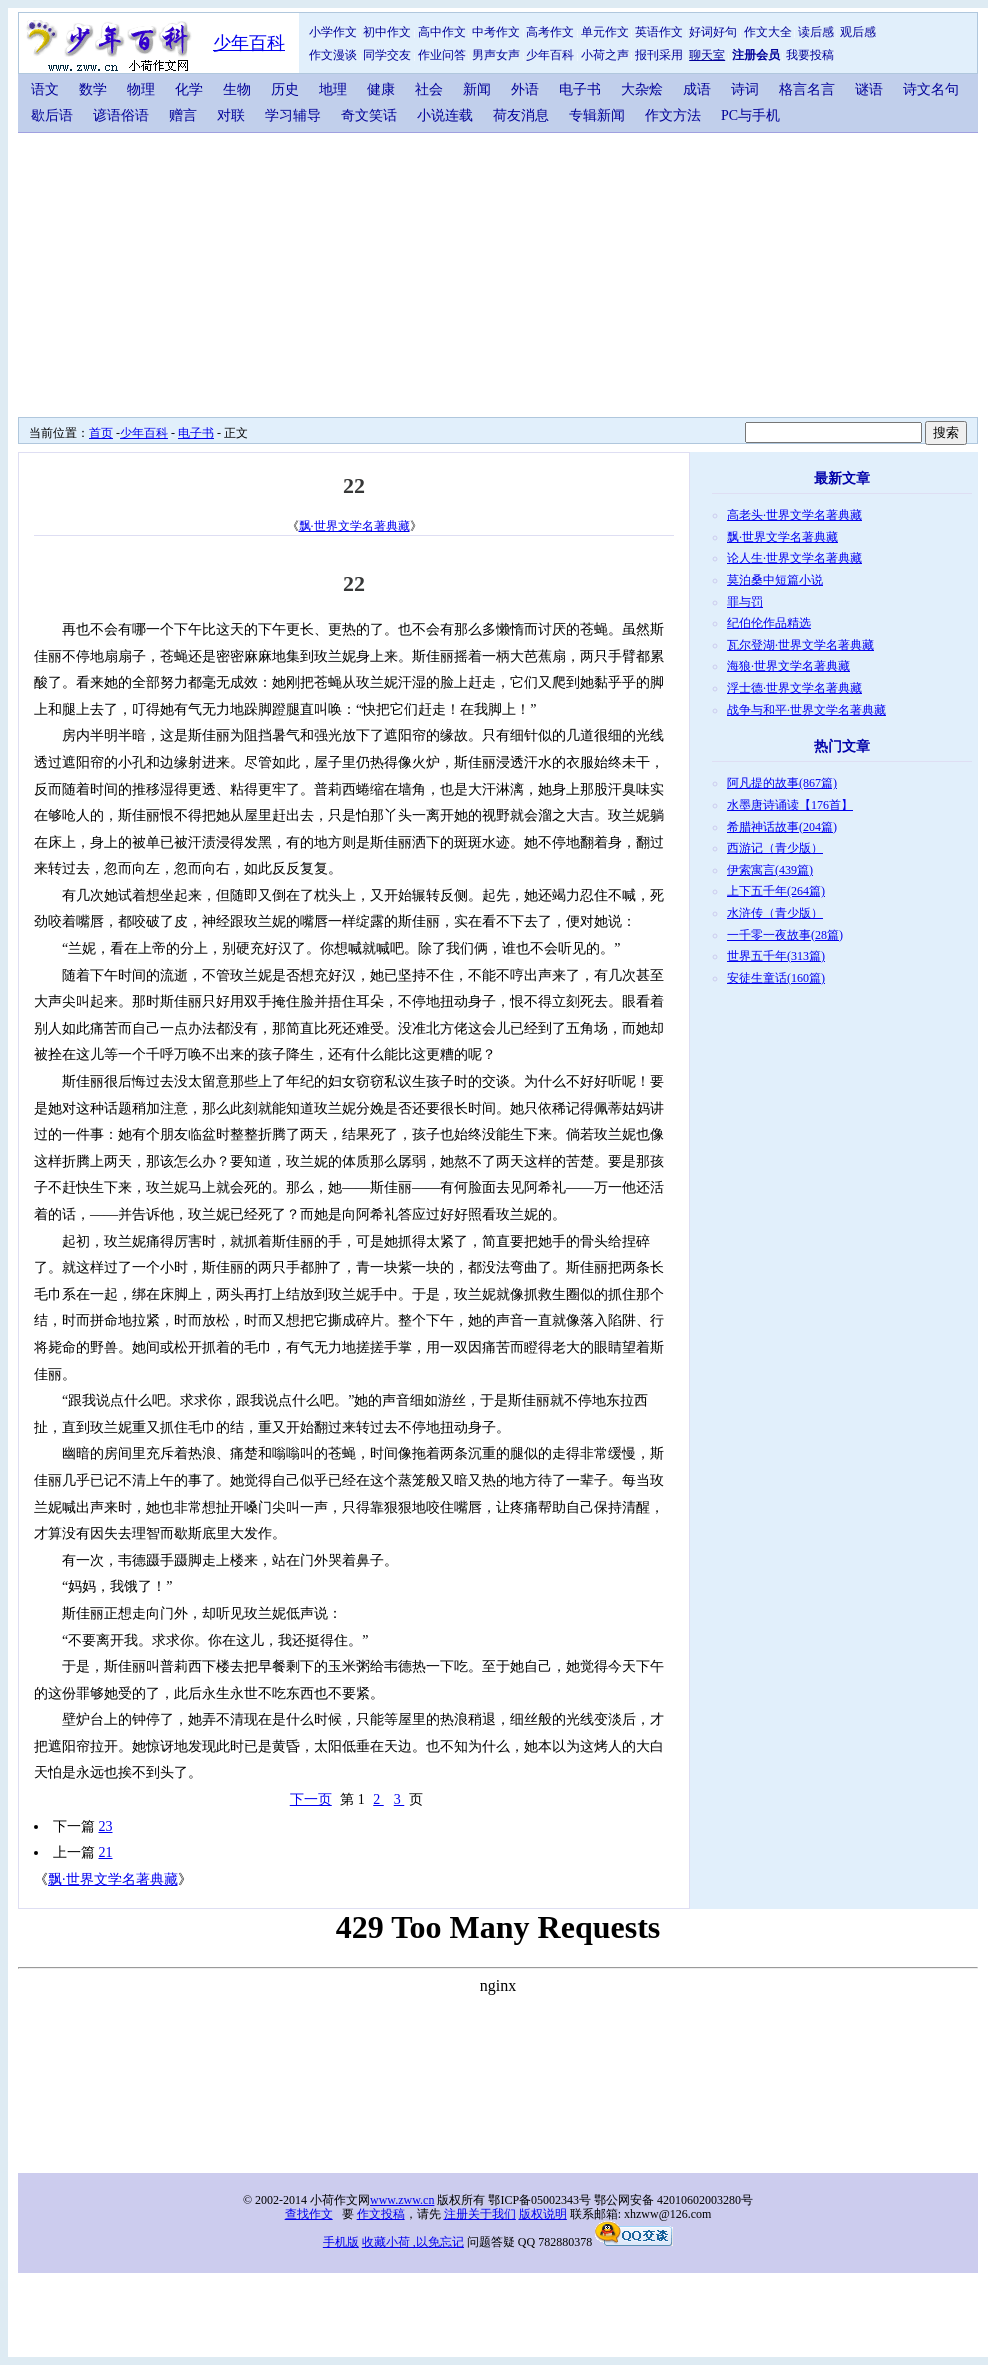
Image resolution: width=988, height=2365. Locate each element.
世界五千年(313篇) (776, 956)
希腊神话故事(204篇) (782, 827)
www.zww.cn (402, 2200)
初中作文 (387, 32)
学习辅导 (293, 115)
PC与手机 (750, 115)
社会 (429, 89)
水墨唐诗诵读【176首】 (790, 805)
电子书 (580, 89)
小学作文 (333, 32)
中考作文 (496, 32)
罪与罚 (745, 602)
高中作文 (442, 32)
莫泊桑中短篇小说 (775, 580)
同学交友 (387, 55)
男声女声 (496, 55)
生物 (237, 89)
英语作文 (659, 32)
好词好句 (713, 32)
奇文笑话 (369, 115)
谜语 (869, 89)
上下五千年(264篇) (776, 891)
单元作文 (605, 32)
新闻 (477, 89)
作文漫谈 (333, 55)
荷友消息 (521, 115)
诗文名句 (931, 89)
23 (106, 1826)
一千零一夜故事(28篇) (785, 935)
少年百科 (249, 43)
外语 (525, 89)
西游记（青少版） (775, 848)
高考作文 (550, 32)
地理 (333, 89)
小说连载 (445, 115)
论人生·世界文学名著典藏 (794, 558)
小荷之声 (605, 55)
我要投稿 (810, 55)
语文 (45, 89)
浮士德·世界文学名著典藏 (794, 688)
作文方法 (673, 115)
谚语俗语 (121, 115)
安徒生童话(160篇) (776, 978)
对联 (231, 115)
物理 (141, 89)
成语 (697, 89)
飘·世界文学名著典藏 (354, 526)
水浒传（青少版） (775, 913)
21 (106, 1852)
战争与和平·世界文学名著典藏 (806, 710)
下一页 (311, 1799)
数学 (93, 89)
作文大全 (768, 32)
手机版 (341, 2242)
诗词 (745, 89)
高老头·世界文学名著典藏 (794, 515)
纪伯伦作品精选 (769, 623)
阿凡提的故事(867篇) (782, 783)
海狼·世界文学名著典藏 (788, 666)
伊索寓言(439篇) (770, 870)
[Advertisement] (393, 273)
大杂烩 (642, 89)
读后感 (816, 32)
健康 (381, 89)
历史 (285, 89)
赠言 (183, 115)
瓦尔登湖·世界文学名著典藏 (800, 645)
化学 (189, 89)
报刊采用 (659, 55)
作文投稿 (381, 2214)
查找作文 (309, 2214)
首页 (101, 433)
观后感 (858, 32)
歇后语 (52, 115)
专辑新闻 (597, 115)
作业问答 (442, 55)
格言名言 (807, 89)
